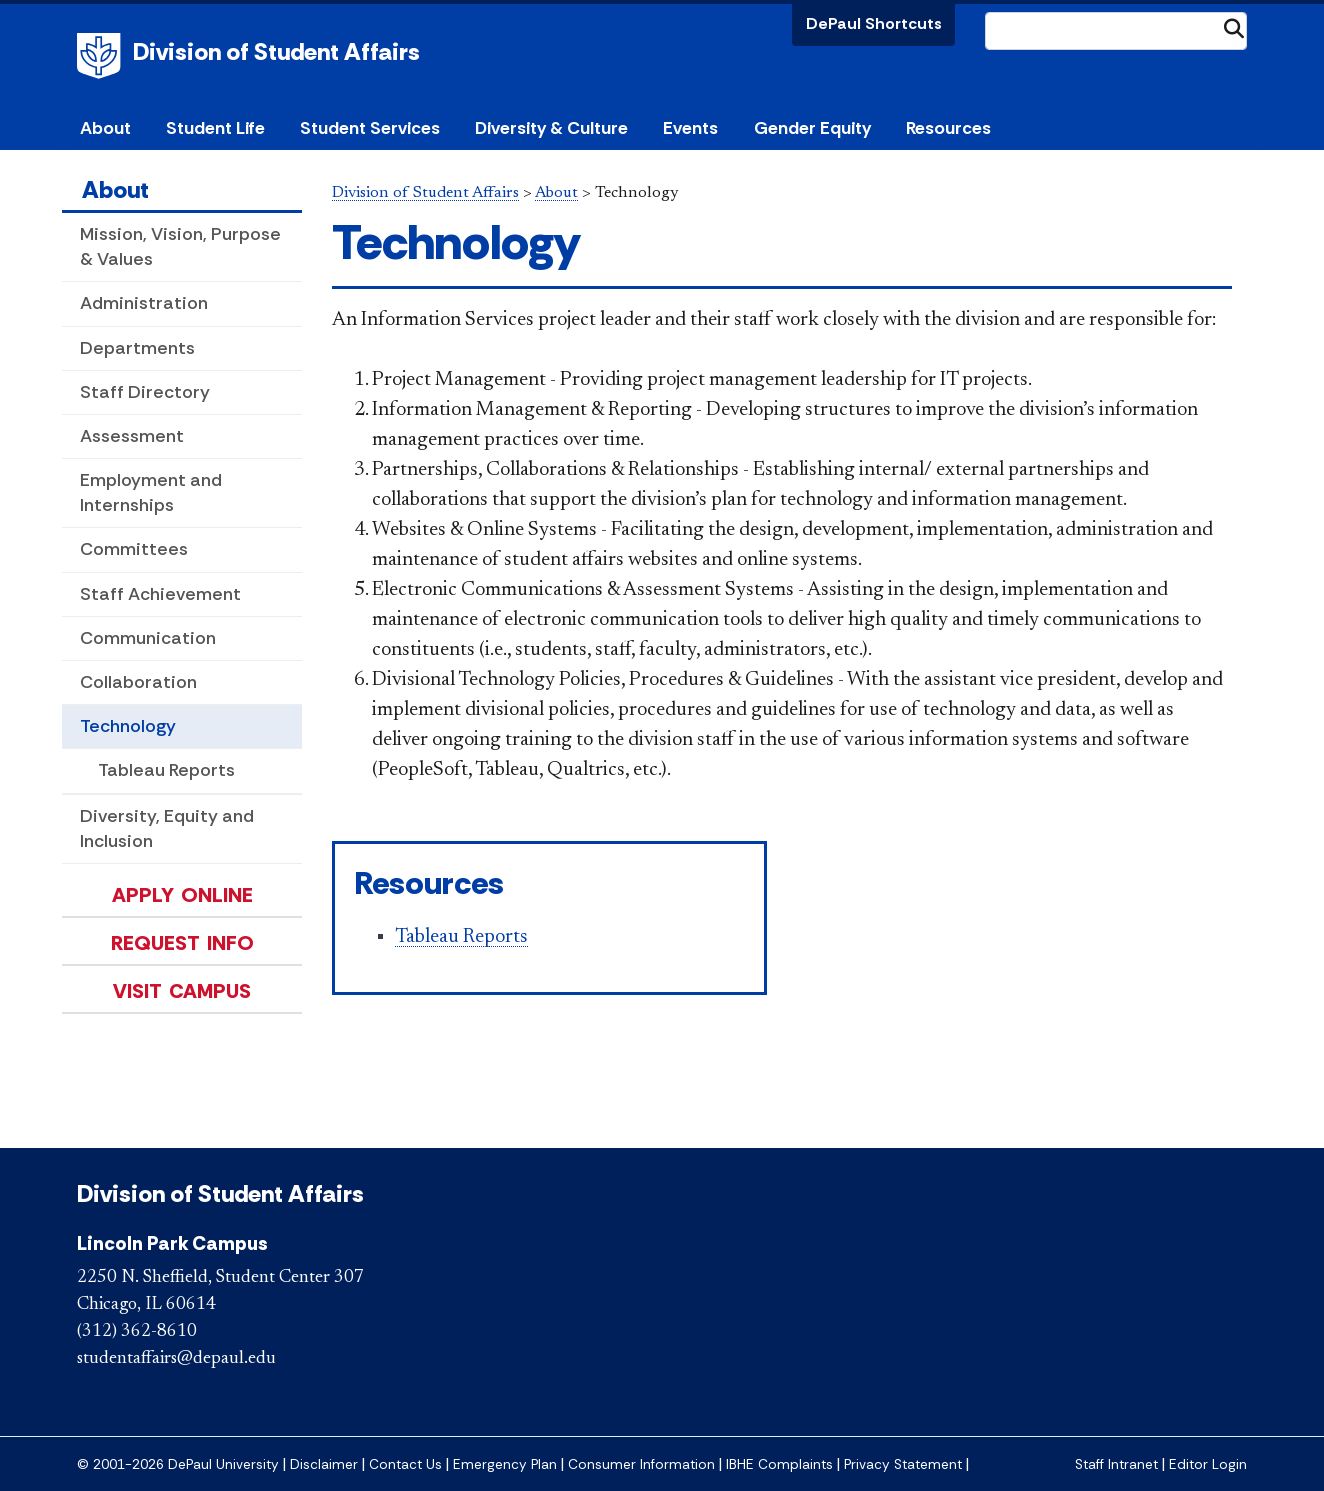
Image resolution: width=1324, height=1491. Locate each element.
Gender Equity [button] (812, 128)
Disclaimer (324, 1464)
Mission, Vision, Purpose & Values (180, 246)
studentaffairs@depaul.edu (176, 1359)
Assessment (132, 436)
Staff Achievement (160, 594)
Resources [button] (948, 128)
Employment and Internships (151, 492)
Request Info (182, 943)
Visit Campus (182, 991)
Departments (137, 348)
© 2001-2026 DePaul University (178, 1464)
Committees (134, 549)
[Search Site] (1116, 31)
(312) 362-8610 (137, 1332)
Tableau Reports (166, 770)
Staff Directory (145, 392)
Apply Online (182, 895)
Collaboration (138, 682)
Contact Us (405, 1464)
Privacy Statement (903, 1464)
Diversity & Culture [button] (551, 128)
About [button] (105, 128)
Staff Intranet (1116, 1464)
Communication (148, 638)
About (115, 189)
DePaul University (102, 56)
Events (690, 128)
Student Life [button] (215, 128)
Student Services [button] (370, 128)
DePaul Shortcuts (874, 23)
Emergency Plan (505, 1464)
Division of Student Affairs (276, 51)
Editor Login (1208, 1464)
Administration (144, 303)
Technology (128, 726)
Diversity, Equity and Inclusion (167, 828)
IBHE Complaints (779, 1464)
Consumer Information (641, 1464)
